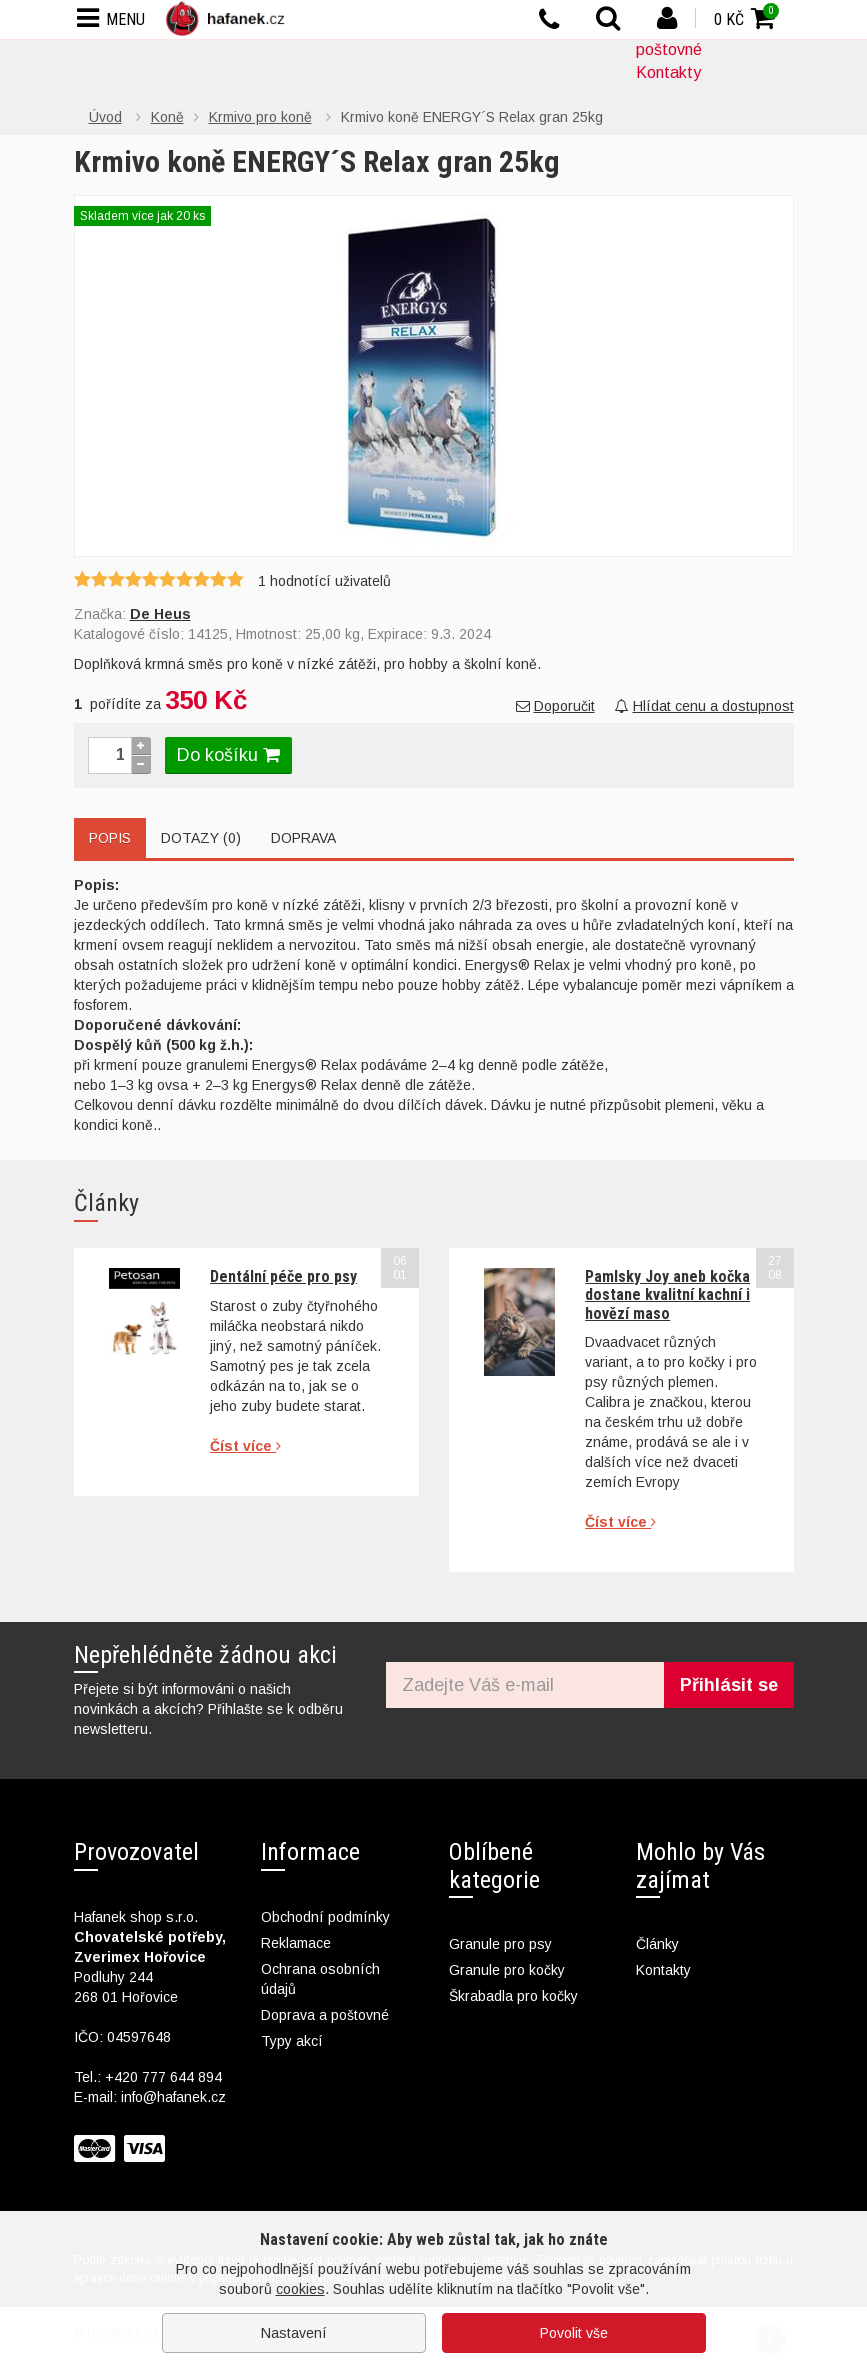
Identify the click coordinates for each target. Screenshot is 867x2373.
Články (657, 1944)
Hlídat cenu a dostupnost (704, 706)
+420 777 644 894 (163, 2077)
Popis (110, 838)
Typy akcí (292, 2041)
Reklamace (296, 1943)
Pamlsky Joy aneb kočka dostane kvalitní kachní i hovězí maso (667, 1295)
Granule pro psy (500, 1944)
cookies (300, 2289)
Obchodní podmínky (325, 1917)
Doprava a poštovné (325, 2015)
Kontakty (668, 72)
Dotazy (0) (201, 838)
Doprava (303, 838)
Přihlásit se (729, 1685)
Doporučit (555, 706)
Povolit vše (574, 2333)
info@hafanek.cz (173, 2097)
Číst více (245, 1446)
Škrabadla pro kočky (513, 1996)
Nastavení (294, 2333)
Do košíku (228, 755)
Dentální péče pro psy (283, 1276)
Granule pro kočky (507, 1970)
